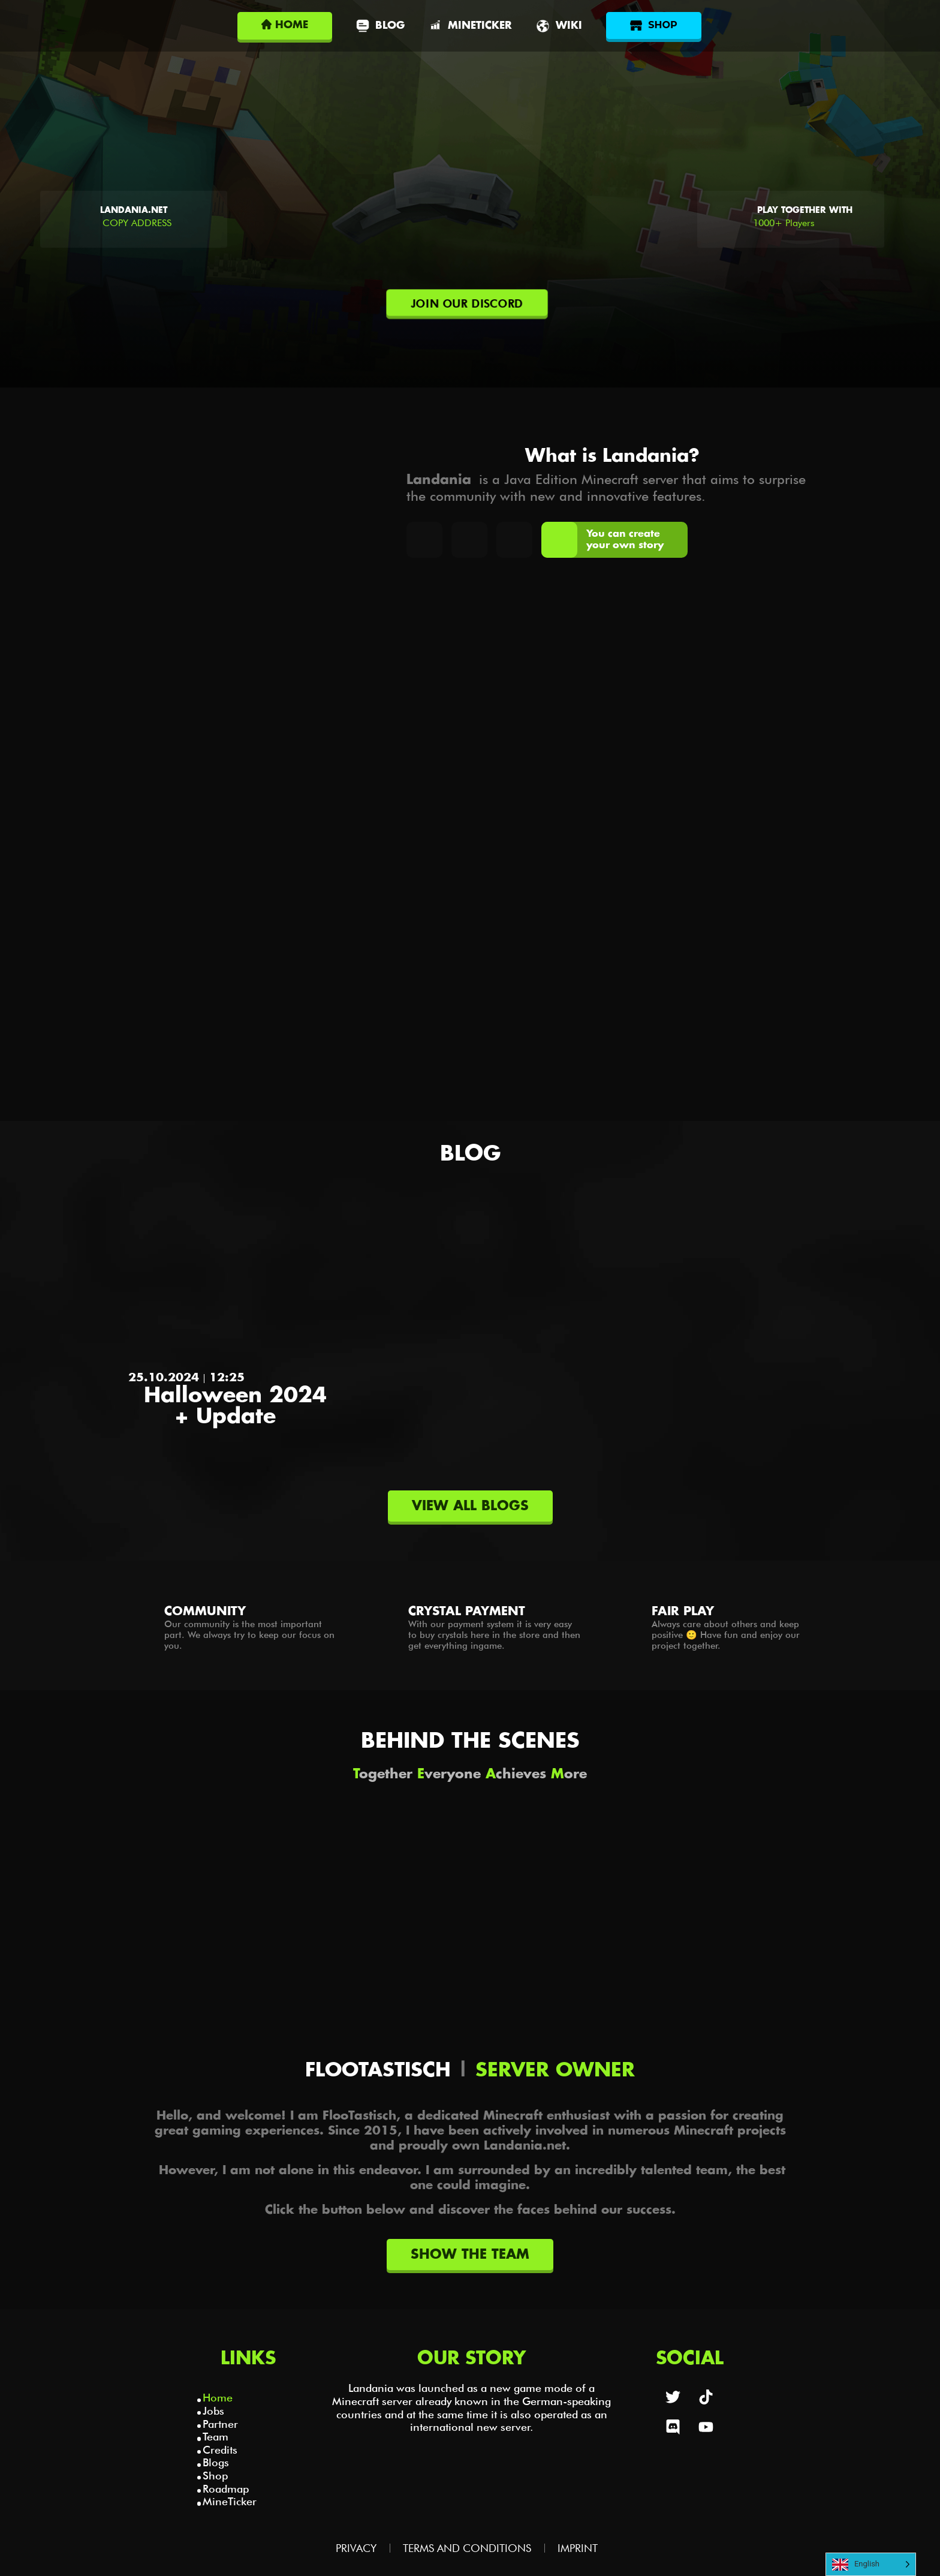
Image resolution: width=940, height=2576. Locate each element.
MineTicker (230, 2501)
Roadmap (226, 2488)
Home (218, 2397)
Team (215, 2436)
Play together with (804, 210)
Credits (220, 2449)
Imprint (578, 2548)
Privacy (356, 2548)
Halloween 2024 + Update (235, 1406)
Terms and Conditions (467, 2548)
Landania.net (133, 210)
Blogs (216, 2462)
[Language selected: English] (870, 2564)
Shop (215, 2475)
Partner (220, 2424)
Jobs (213, 2410)
